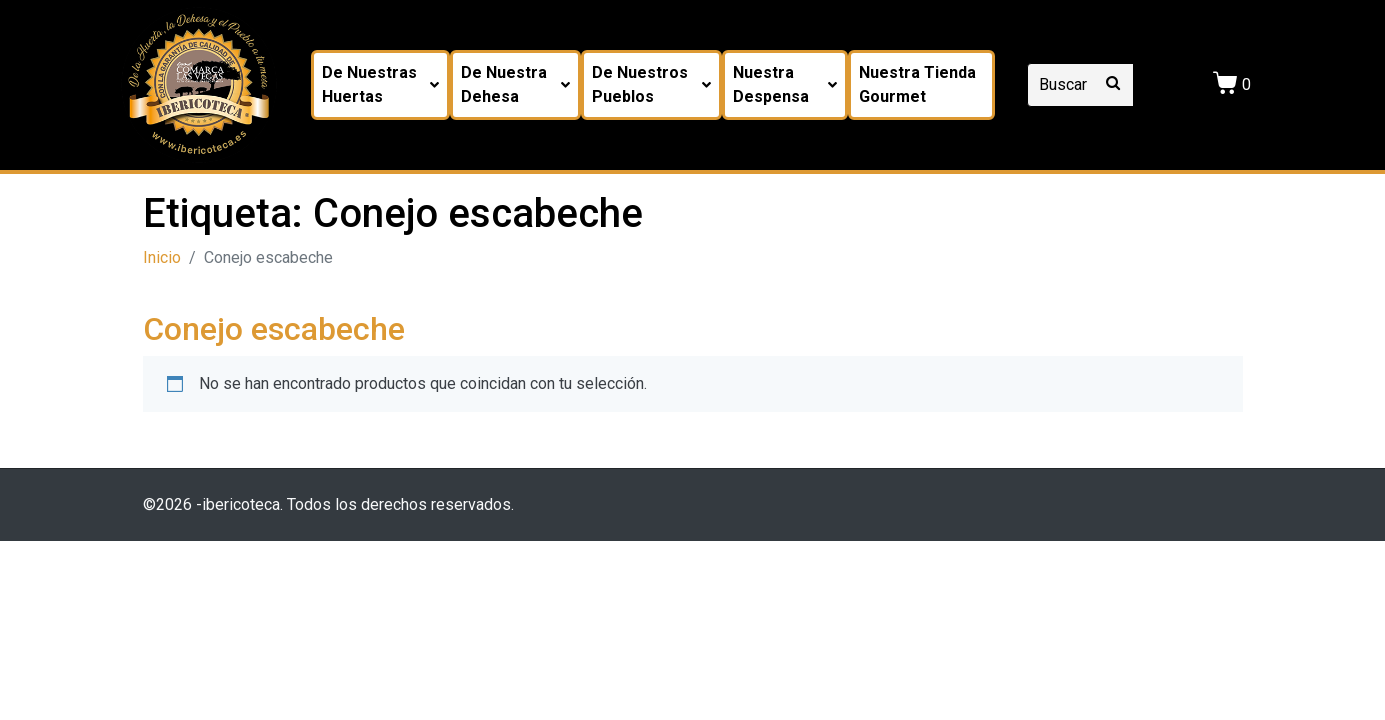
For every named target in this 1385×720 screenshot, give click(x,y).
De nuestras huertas (380, 84)
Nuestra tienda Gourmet (917, 84)
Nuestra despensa (785, 84)
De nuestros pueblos (651, 84)
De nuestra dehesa (515, 84)
